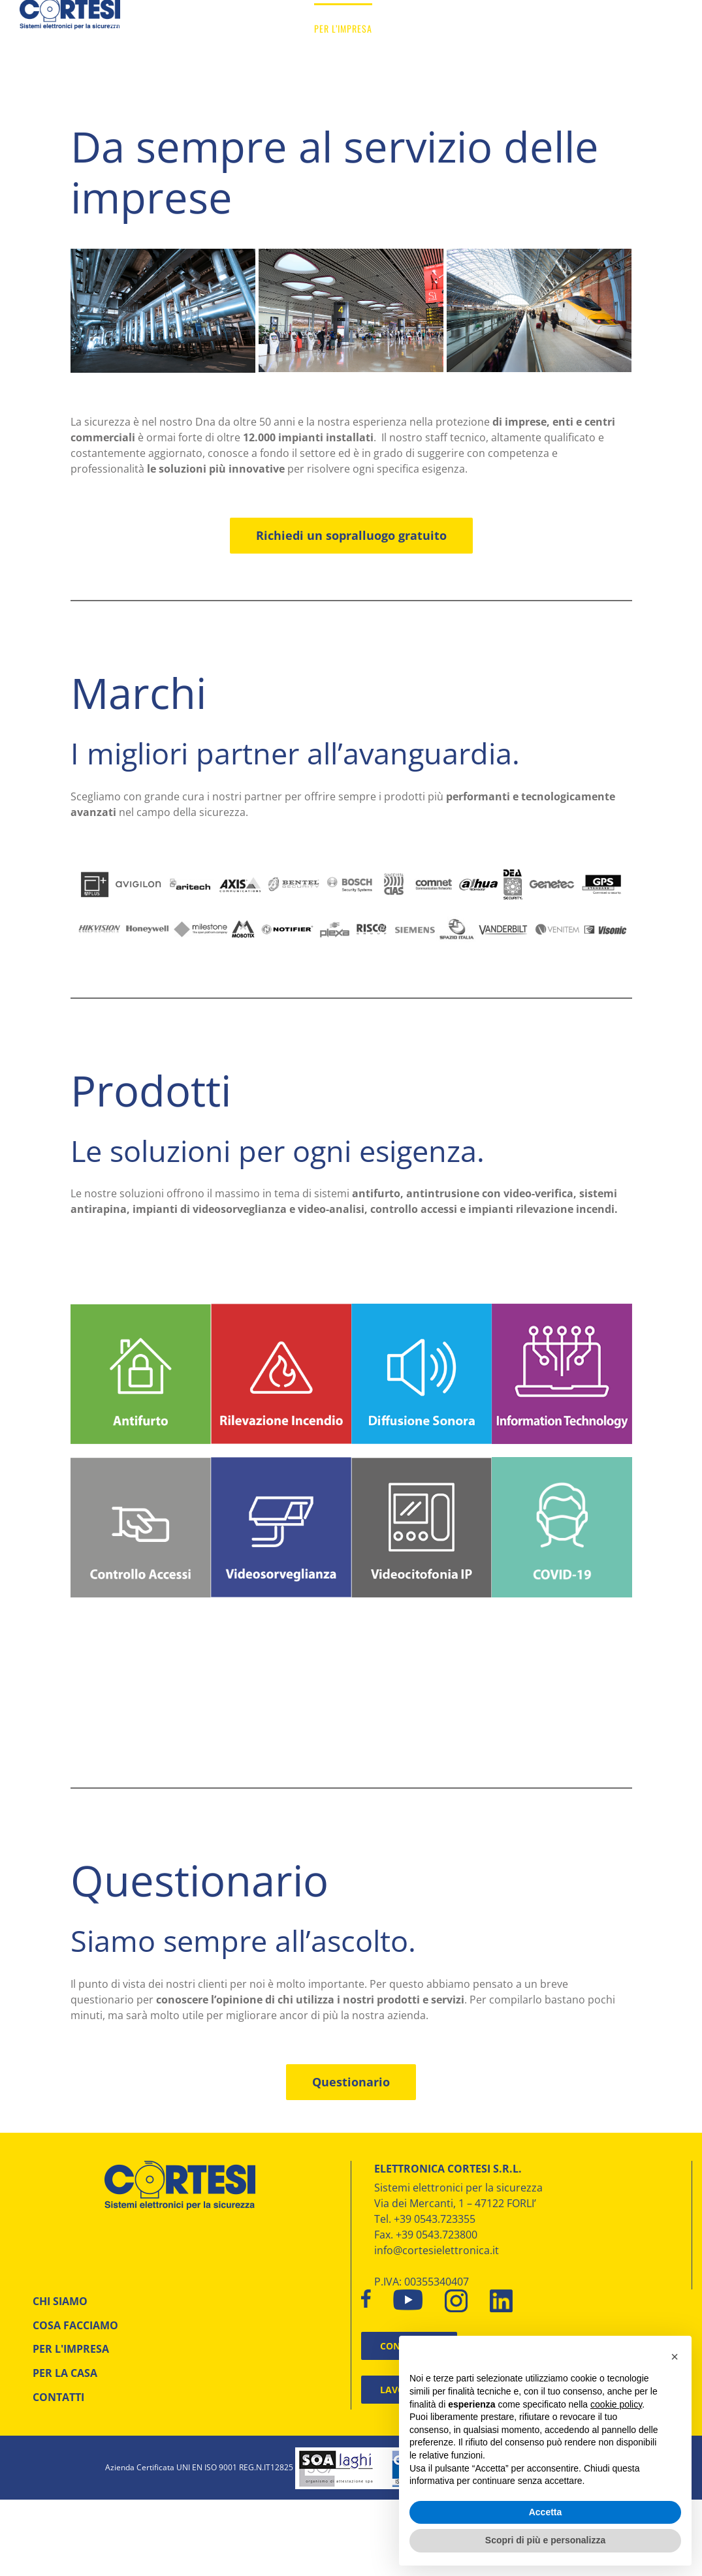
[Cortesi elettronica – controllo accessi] (141, 1463)
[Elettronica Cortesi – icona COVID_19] (562, 1462)
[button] (674, 2356)
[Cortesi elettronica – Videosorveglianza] (281, 1462)
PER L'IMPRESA (71, 2349)
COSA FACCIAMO (75, 2325)
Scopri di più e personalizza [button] (545, 2540)
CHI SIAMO (60, 2301)
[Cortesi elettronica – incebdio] (281, 1309)
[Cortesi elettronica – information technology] (562, 1309)
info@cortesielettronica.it (436, 2250)
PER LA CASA (65, 2373)
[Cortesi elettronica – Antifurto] (141, 1309)
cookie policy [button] (616, 2404)
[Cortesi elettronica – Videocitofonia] (421, 1463)
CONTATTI (58, 2397)
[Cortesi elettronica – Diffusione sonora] (421, 1309)
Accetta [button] (545, 2512)
